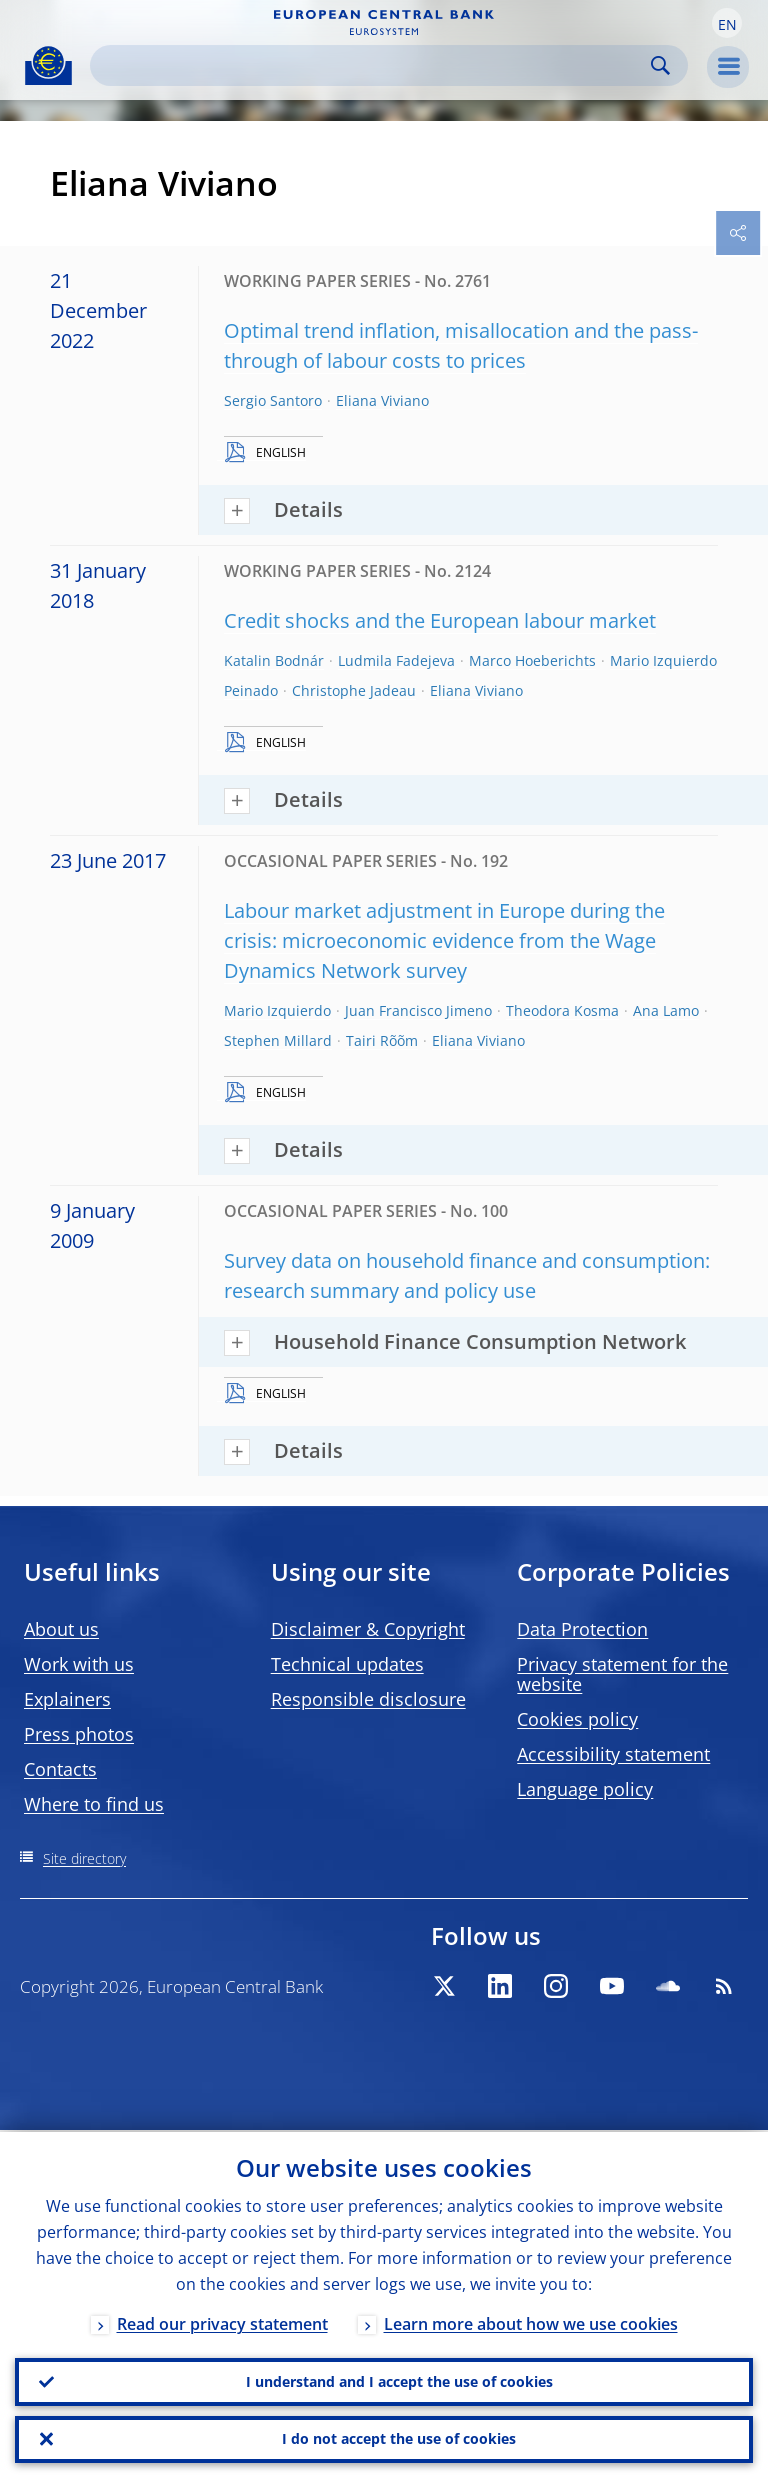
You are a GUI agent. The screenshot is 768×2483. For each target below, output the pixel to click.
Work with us (79, 1664)
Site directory (84, 1858)
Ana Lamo (666, 1010)
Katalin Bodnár (274, 660)
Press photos (79, 1734)
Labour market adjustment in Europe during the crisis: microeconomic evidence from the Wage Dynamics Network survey (444, 940)
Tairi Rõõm (382, 1040)
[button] (727, 23)
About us (61, 1629)
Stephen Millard (278, 1040)
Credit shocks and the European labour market (440, 620)
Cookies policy (577, 1719)
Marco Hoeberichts (532, 660)
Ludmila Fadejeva (396, 660)
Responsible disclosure (368, 1699)
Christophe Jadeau (354, 690)
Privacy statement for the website (622, 1674)
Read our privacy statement (222, 2322)
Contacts (60, 1769)
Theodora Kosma (562, 1010)
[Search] (373, 65)
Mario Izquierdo (277, 1010)
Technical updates (347, 1664)
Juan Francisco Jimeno (418, 1010)
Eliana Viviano (382, 400)
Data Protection (582, 1629)
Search (660, 65)
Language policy (585, 1789)
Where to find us (94, 1804)
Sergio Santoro (273, 400)
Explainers (67, 1699)
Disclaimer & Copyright (368, 1629)
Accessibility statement (613, 1754)
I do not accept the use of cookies (399, 2438)
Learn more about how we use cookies (531, 2322)
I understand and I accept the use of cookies (399, 2380)
